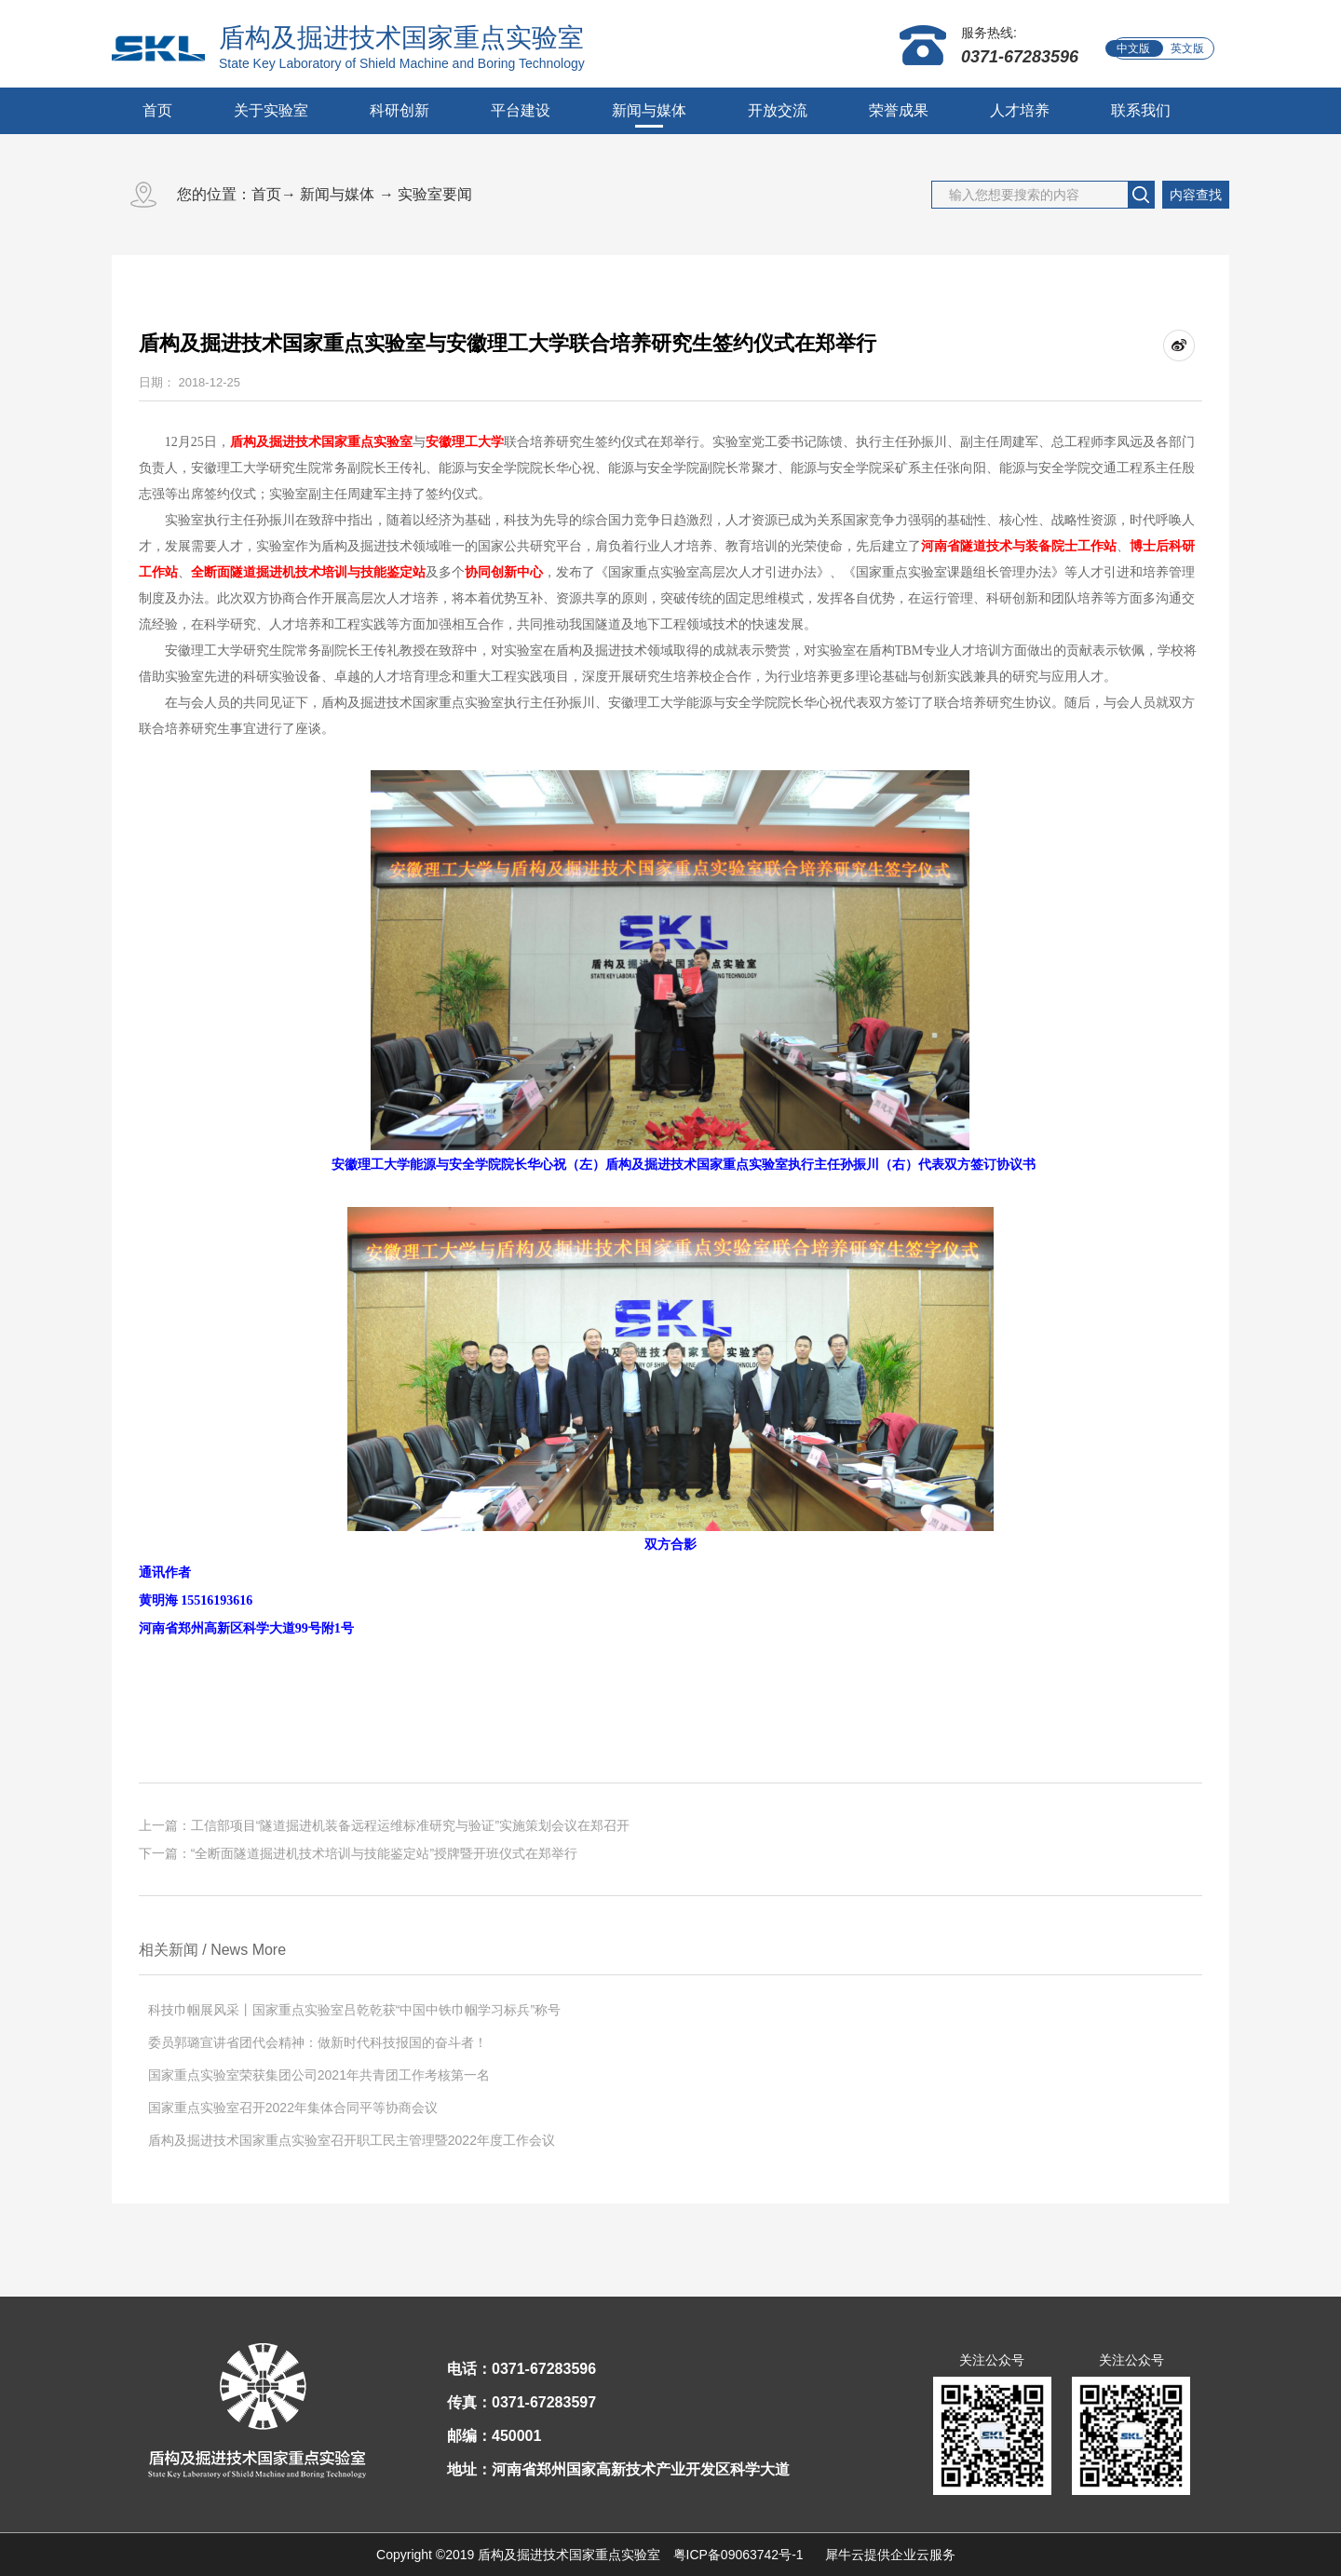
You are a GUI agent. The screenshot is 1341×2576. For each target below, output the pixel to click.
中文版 (1133, 48)
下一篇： (358, 1853)
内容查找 (1196, 194)
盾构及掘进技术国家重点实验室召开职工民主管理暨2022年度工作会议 (351, 2140)
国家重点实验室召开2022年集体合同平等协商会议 (293, 2107)
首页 (157, 110)
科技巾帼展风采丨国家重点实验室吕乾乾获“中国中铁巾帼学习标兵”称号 (354, 2009)
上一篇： (384, 1825)
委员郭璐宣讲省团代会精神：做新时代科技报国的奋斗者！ (317, 2042)
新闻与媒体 (337, 194)
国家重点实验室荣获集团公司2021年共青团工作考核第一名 (319, 2075)
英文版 (1187, 48)
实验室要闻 (435, 194)
